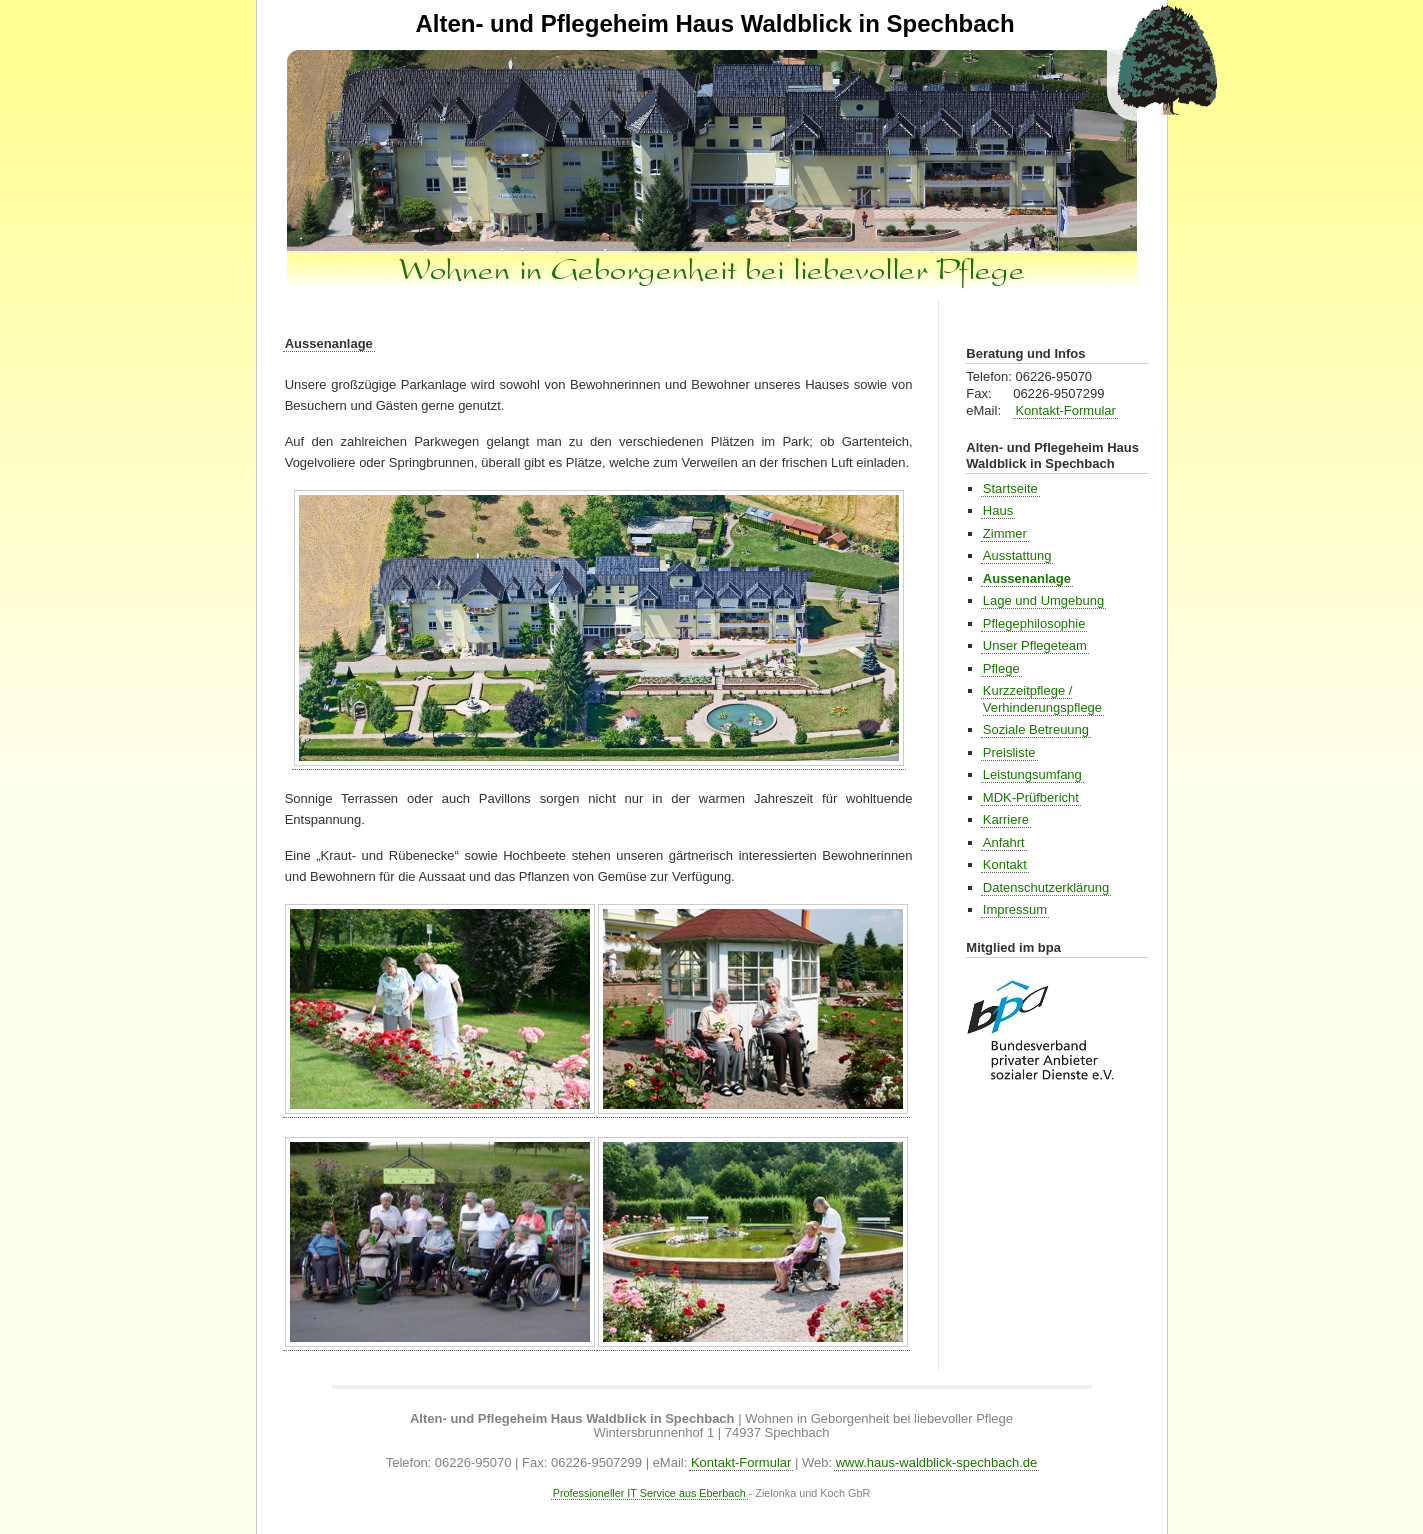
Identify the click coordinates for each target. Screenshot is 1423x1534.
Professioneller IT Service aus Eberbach (649, 1493)
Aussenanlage (329, 343)
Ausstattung (1017, 555)
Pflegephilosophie (1034, 623)
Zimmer (1005, 533)
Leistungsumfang (1032, 774)
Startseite (1010, 488)
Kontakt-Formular (1065, 410)
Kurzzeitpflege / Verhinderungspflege (1042, 699)
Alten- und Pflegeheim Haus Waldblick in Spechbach (714, 23)
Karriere (1006, 819)
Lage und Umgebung (1043, 600)
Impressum (1015, 909)
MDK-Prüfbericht (1031, 797)
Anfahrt (1004, 842)
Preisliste (1009, 752)
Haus (998, 510)
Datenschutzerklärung (1046, 887)
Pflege (1001, 668)
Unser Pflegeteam (1035, 645)
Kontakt (1005, 864)
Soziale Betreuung (1036, 729)
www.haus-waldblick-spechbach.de (937, 1462)
